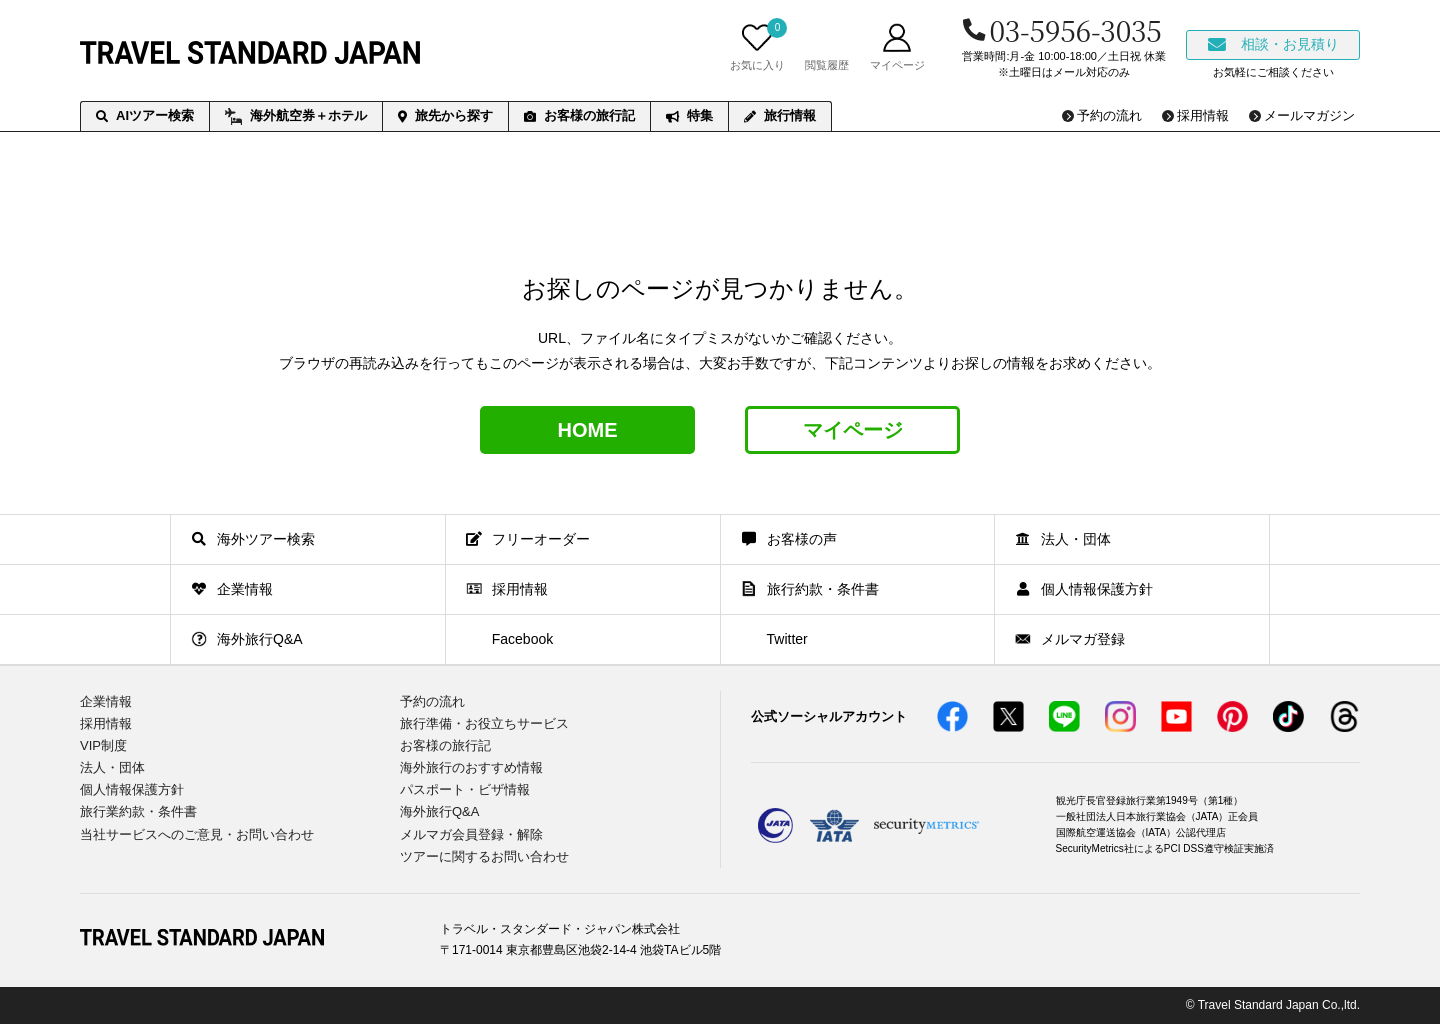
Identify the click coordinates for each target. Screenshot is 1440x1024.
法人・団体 (112, 767)
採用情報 (106, 723)
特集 (689, 115)
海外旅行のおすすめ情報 (471, 767)
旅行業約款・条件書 (138, 811)
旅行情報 (780, 115)
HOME (588, 430)
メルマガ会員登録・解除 (471, 834)
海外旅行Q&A (439, 811)
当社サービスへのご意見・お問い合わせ (197, 834)
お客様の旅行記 (579, 115)
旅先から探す (445, 115)
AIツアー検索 (145, 115)
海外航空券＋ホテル (296, 117)
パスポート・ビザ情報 (465, 789)
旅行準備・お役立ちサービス (484, 723)
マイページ (853, 430)
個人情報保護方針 (132, 789)
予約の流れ (432, 701)
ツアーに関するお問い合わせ (484, 856)
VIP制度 (103, 745)
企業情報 (106, 701)
